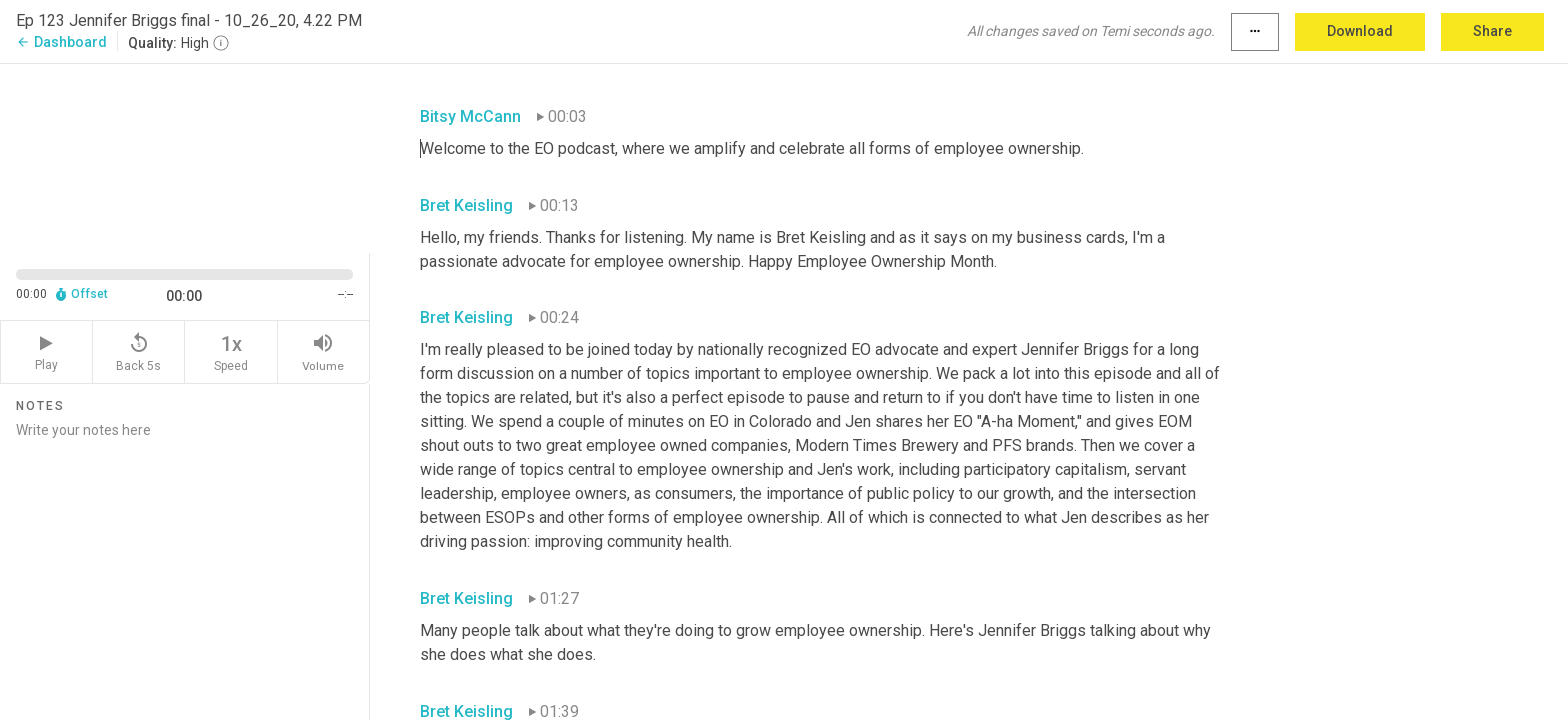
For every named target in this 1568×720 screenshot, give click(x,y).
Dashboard (61, 42)
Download (1360, 31)
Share (1492, 31)
